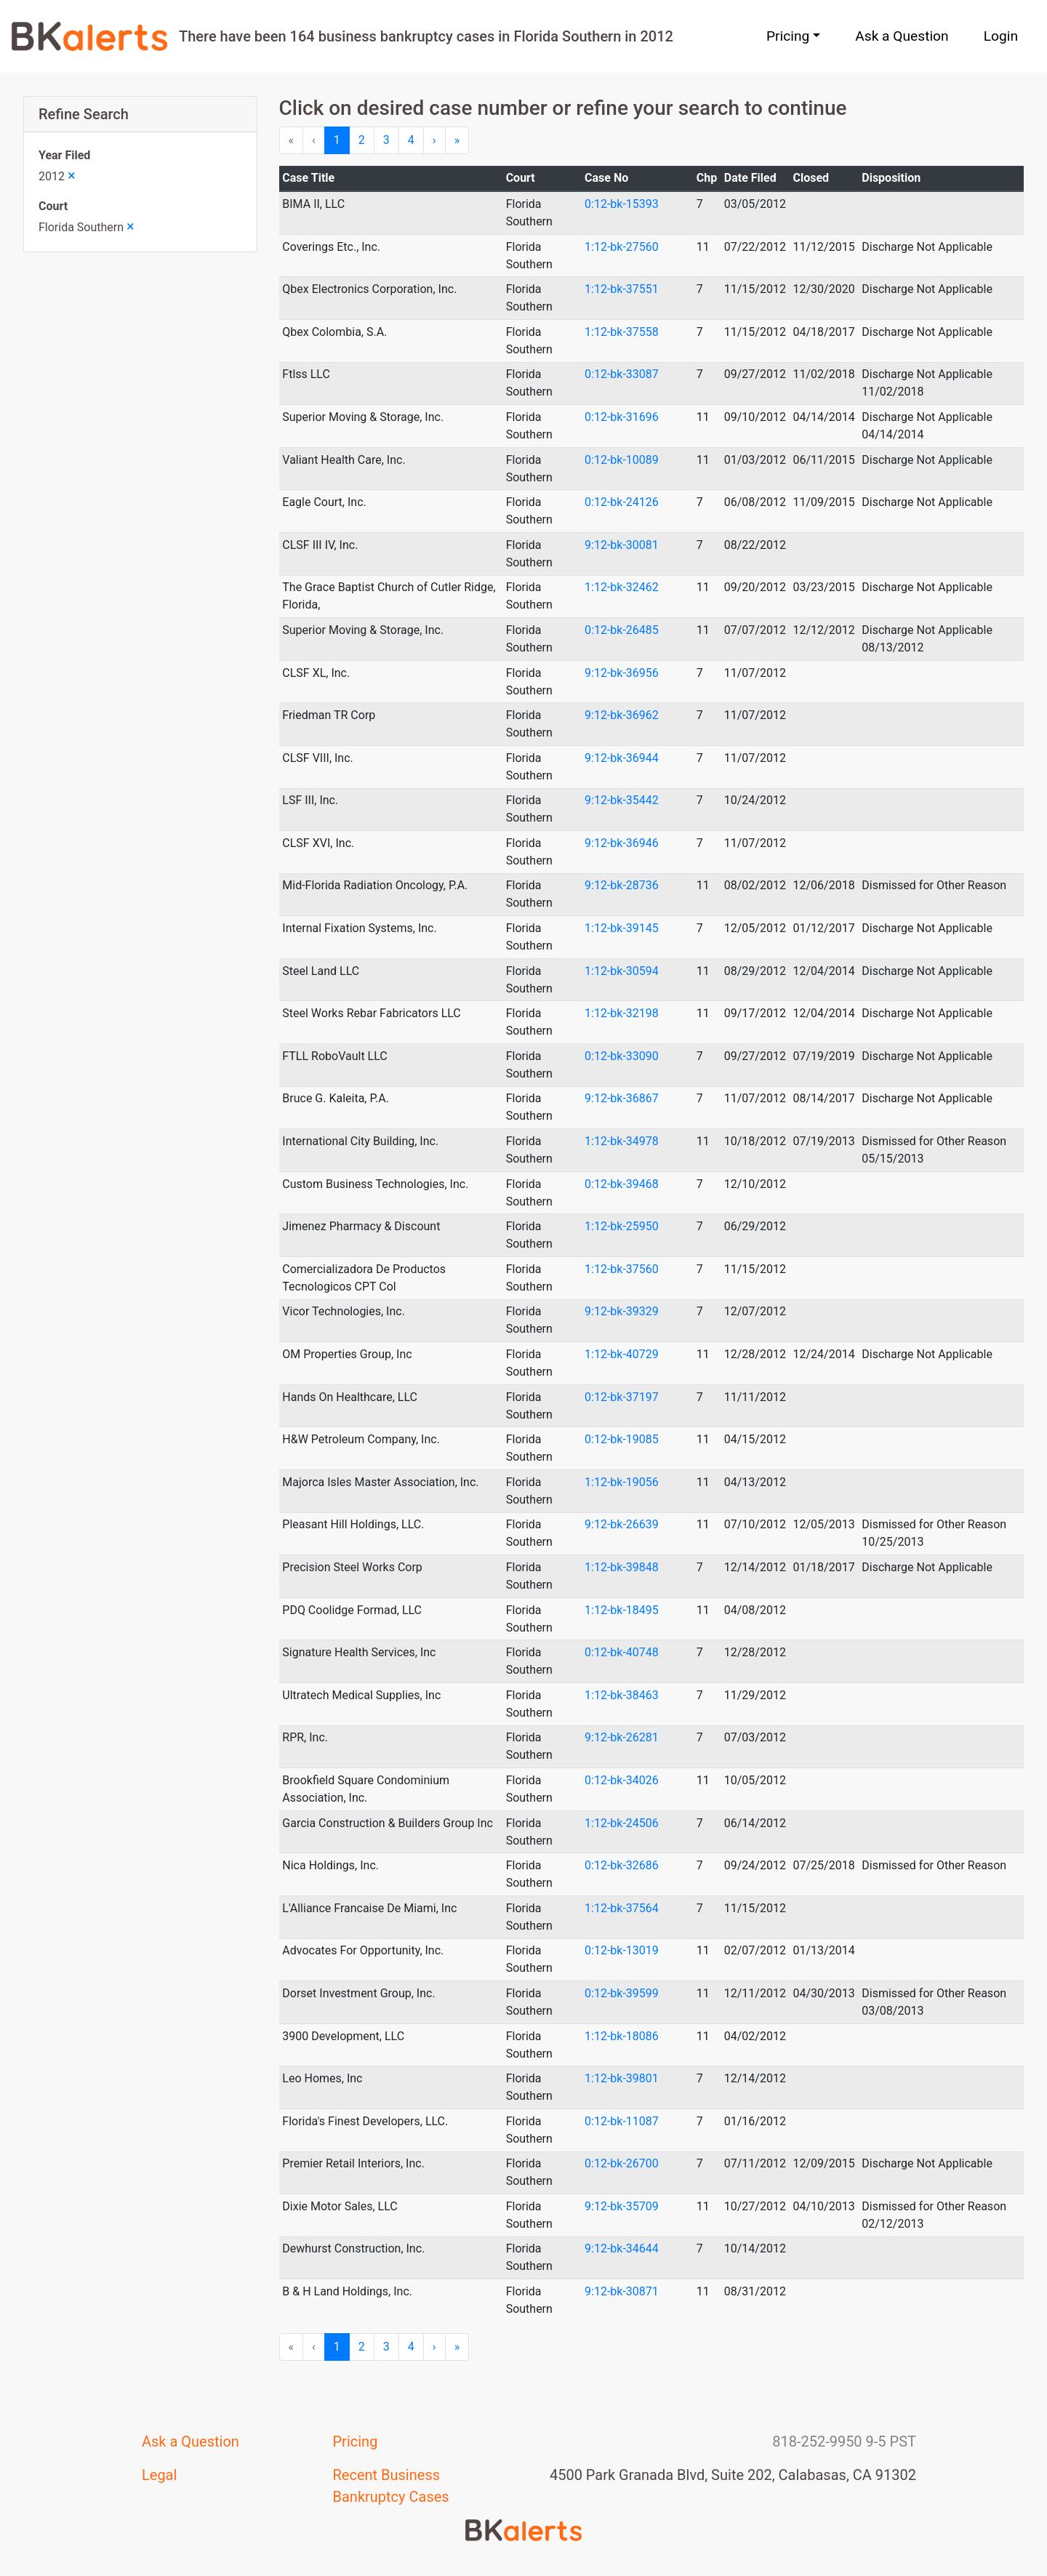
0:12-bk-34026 (622, 1780)
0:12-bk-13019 (622, 1950)
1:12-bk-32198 (622, 1013)
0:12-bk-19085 (622, 1439)
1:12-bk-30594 (622, 971)
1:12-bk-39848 (622, 1567)
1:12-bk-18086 (622, 2036)
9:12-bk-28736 (622, 885)
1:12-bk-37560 (622, 1269)
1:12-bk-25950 (622, 1226)
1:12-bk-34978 (622, 1141)
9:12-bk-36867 (622, 1098)
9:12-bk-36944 (622, 758)
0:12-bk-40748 (622, 1652)
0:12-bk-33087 (622, 374)
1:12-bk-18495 (622, 1610)
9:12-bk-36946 (622, 843)
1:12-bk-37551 (622, 289)
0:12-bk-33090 (622, 1056)
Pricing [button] (787, 36)
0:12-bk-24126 (622, 502)
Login (1001, 36)
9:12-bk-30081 (622, 545)
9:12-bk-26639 (622, 1524)
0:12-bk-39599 (622, 1993)
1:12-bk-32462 (622, 587)
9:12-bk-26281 (622, 1737)
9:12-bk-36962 (622, 715)
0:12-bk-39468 (622, 1184)
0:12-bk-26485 (622, 630)
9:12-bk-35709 (622, 2206)
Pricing (355, 2441)
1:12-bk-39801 (622, 2078)
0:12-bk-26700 (622, 2163)
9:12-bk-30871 (622, 2291)
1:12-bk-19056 (622, 1482)
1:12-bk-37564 (622, 1908)
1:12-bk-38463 (622, 1695)
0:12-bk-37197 (622, 1397)
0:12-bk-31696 (622, 417)
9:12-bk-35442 (622, 800)
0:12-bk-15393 (622, 204)
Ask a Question (901, 36)
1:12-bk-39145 (622, 928)
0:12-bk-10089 (622, 460)
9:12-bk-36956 (622, 673)
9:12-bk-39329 (622, 1311)
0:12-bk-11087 (622, 2121)
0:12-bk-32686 (622, 1865)
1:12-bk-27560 (622, 247)
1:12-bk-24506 (622, 1823)
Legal (159, 2475)
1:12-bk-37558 (622, 332)
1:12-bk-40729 (622, 1354)
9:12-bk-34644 (622, 2248)
